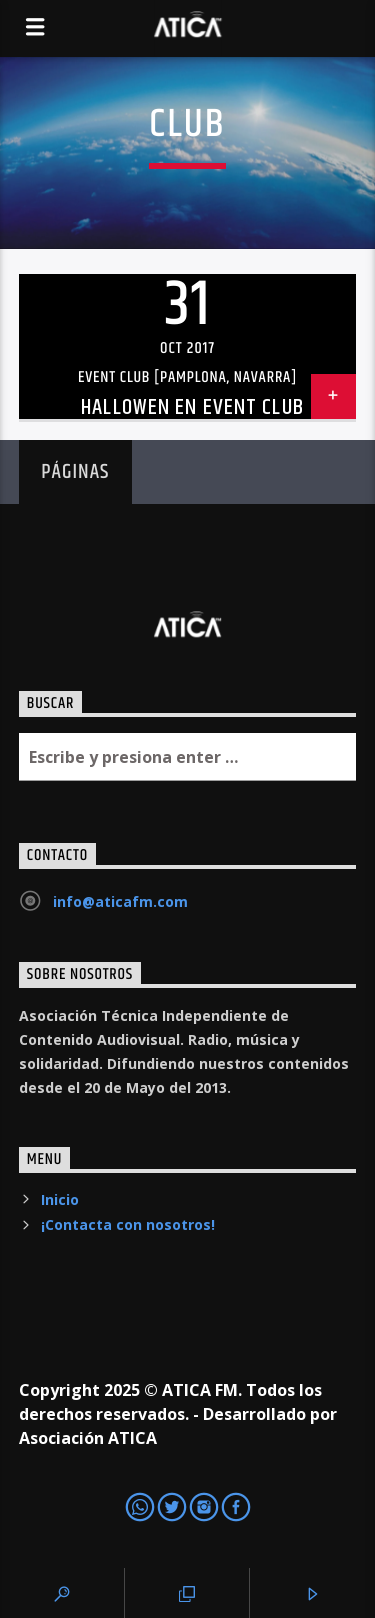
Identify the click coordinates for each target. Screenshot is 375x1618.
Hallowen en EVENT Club (192, 407)
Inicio (60, 1199)
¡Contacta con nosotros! (128, 1224)
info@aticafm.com (120, 901)
